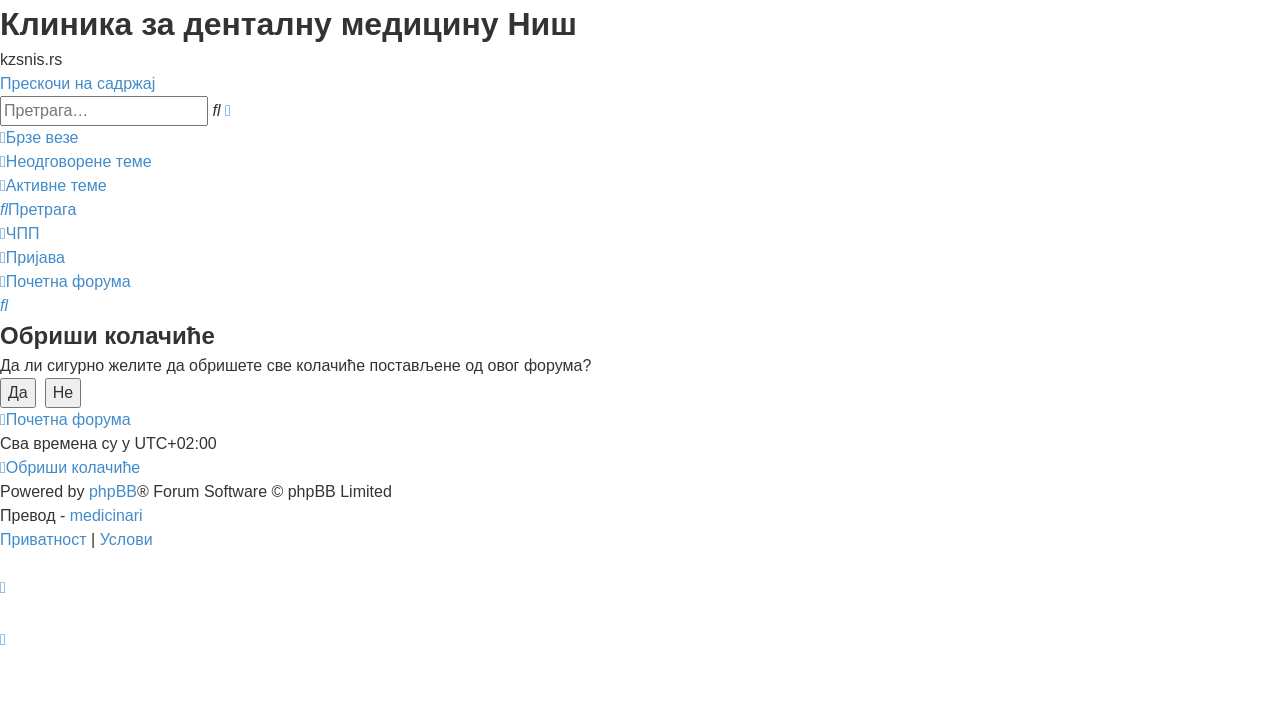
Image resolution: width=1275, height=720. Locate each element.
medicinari (106, 515)
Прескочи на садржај (77, 83)
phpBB (113, 491)
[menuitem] (76, 161)
